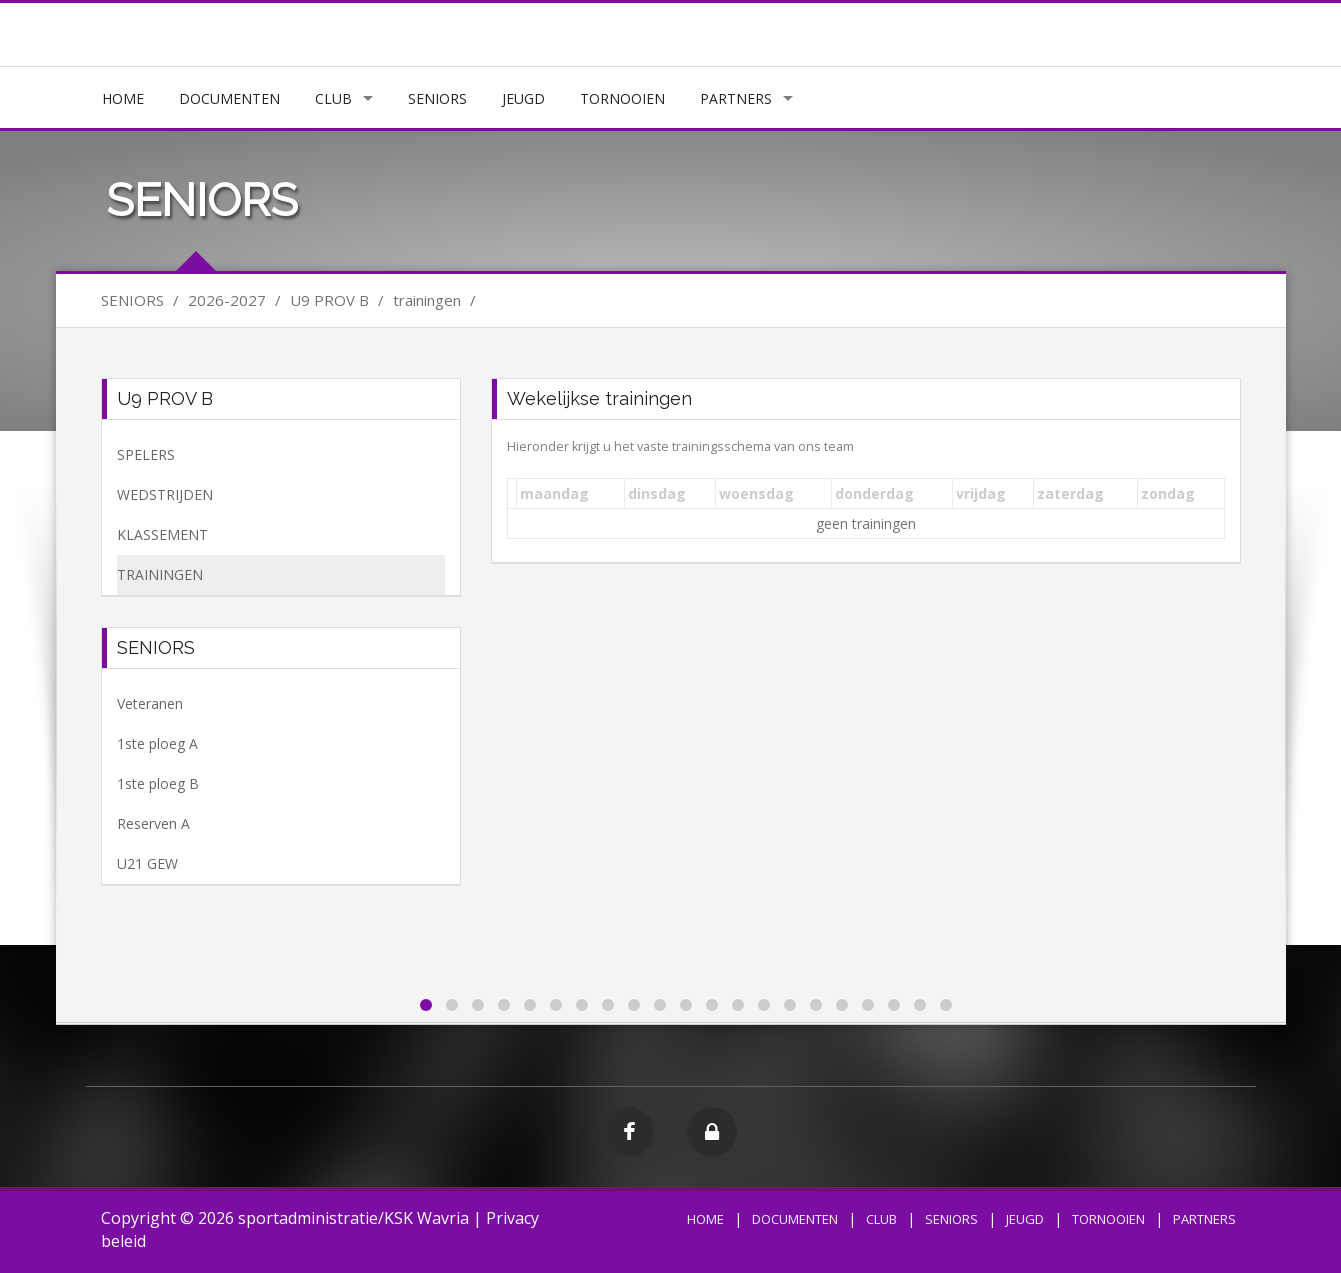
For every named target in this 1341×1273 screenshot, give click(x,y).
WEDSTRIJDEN (165, 494)
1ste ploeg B (158, 783)
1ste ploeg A (157, 743)
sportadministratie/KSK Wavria (353, 1218)
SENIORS (437, 98)
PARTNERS (736, 98)
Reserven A (153, 823)
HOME (123, 98)
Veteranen (150, 703)
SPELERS (146, 454)
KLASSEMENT (162, 534)
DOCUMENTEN (229, 98)
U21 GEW (147, 863)
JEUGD (523, 98)
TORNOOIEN (622, 98)
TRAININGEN (160, 574)
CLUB (333, 98)
